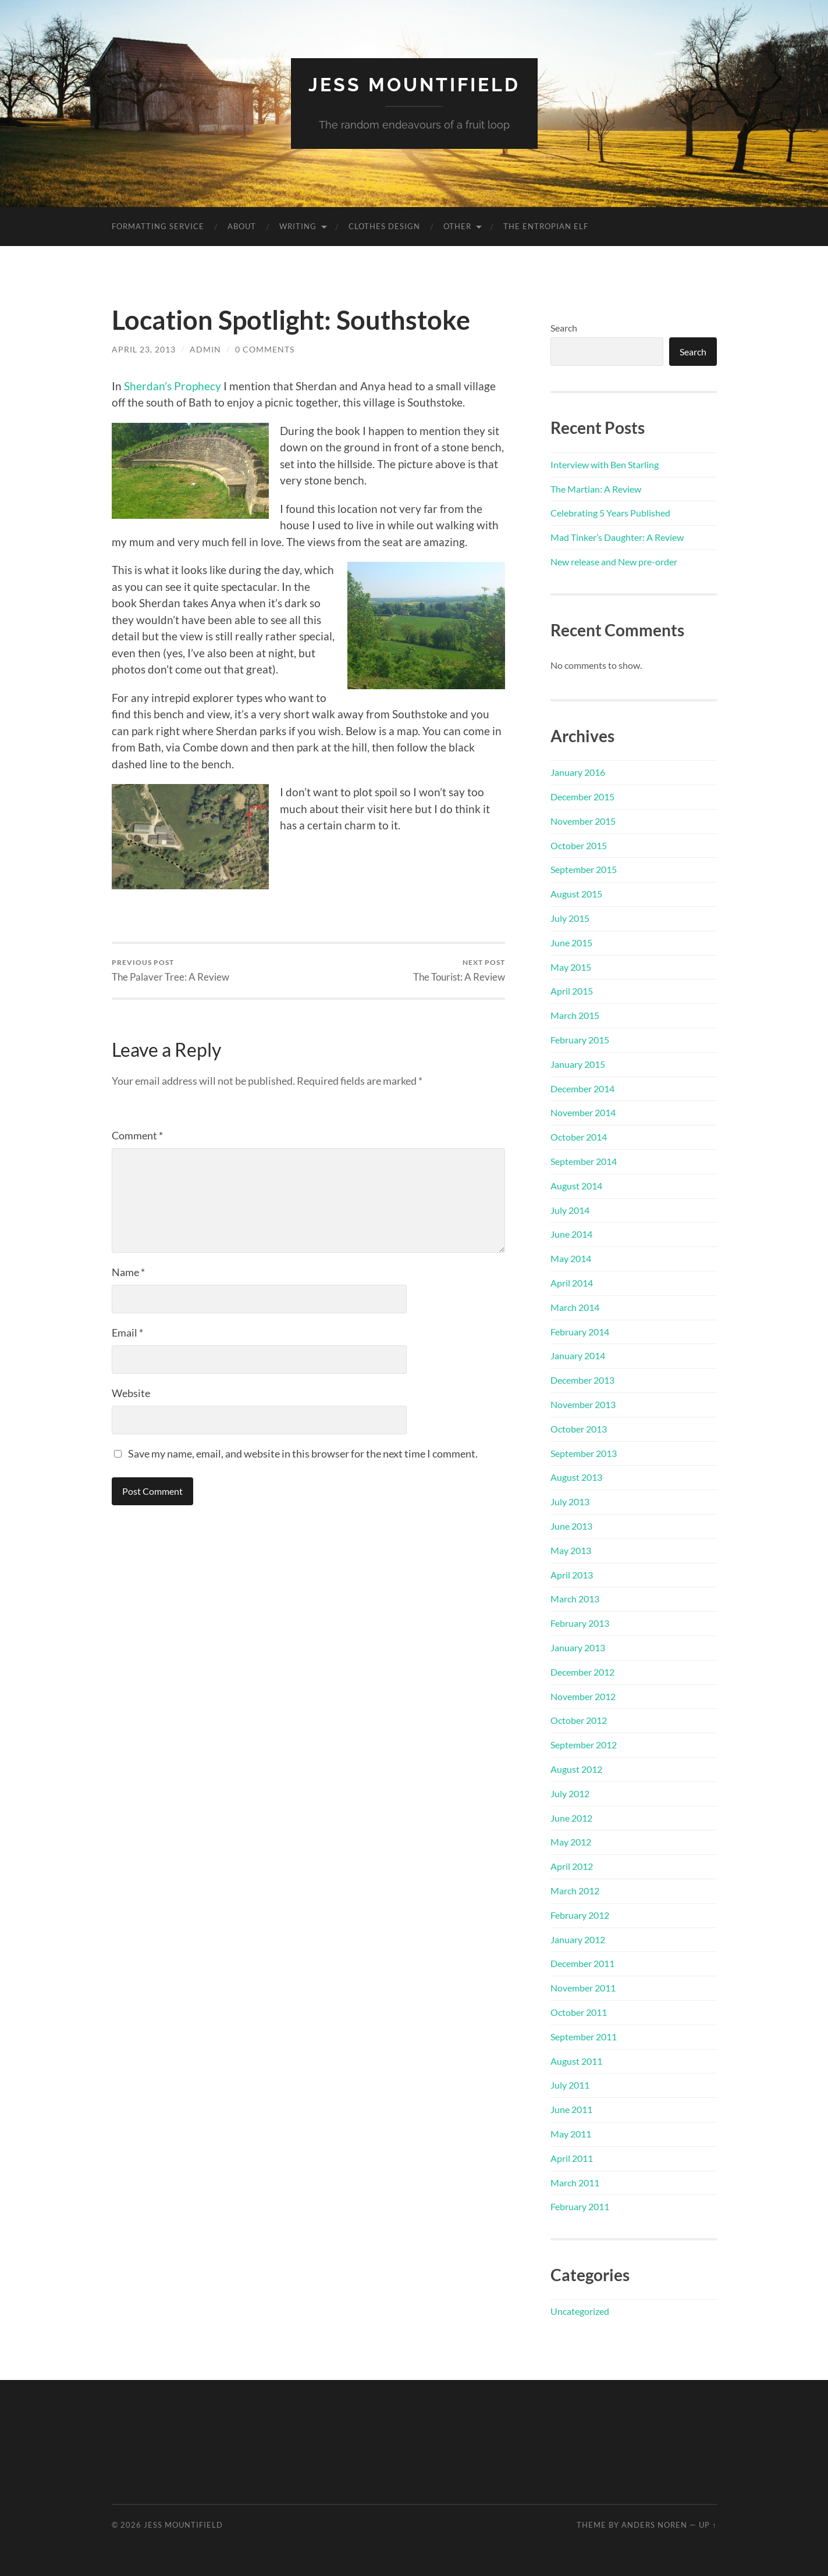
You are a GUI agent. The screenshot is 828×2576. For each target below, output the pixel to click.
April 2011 (571, 2158)
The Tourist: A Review (459, 970)
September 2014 (583, 1161)
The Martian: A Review (595, 488)
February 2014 (579, 1331)
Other (457, 226)
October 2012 (578, 1720)
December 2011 (582, 1963)
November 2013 (583, 1404)
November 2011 (583, 1987)
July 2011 (569, 2084)
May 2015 (570, 966)
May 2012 (570, 1841)
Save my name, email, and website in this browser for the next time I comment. (303, 1453)
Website (131, 1393)
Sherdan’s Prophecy (172, 386)
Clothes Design (384, 226)
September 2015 (583, 869)
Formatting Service (158, 226)
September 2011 (583, 2036)
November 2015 (583, 820)
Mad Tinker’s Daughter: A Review (617, 537)
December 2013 (582, 1379)
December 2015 (582, 796)
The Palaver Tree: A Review (170, 970)
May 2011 (570, 2133)
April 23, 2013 (144, 349)
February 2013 (579, 1623)
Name (128, 1272)
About (242, 226)
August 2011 (576, 2060)
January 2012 (577, 1939)
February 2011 (579, 2206)
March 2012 (574, 1890)
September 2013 (583, 1453)
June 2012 (571, 1817)
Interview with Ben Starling (604, 464)
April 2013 (571, 1574)
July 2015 (569, 918)
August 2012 (576, 1769)
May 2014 (570, 1258)
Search (563, 327)
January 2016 (577, 772)
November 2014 (583, 1112)
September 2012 (583, 1744)
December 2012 (582, 1671)
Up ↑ (707, 2524)
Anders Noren (654, 2524)
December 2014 (582, 1088)
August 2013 (576, 1477)
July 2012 (569, 1793)
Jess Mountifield (414, 84)
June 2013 (571, 1525)
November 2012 (583, 1696)
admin (205, 349)
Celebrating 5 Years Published (610, 512)
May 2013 (570, 1550)
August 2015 (576, 893)
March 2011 (574, 2182)
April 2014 (571, 1282)
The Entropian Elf (545, 226)
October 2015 (578, 845)
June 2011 (571, 2109)
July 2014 (569, 1210)
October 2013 (578, 1428)
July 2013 (569, 1501)
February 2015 (579, 1039)
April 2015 (571, 990)
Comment (137, 1135)
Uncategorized (579, 2311)
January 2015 (577, 1064)
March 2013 (574, 1598)
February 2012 (579, 1915)
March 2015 (574, 1015)
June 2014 (571, 1233)
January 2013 (577, 1647)
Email (127, 1332)
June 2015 (571, 942)
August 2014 (576, 1185)
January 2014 (577, 1355)
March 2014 (574, 1307)
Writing (298, 226)
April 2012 (571, 1866)
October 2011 (578, 2012)
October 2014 (578, 1136)
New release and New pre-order (613, 561)
